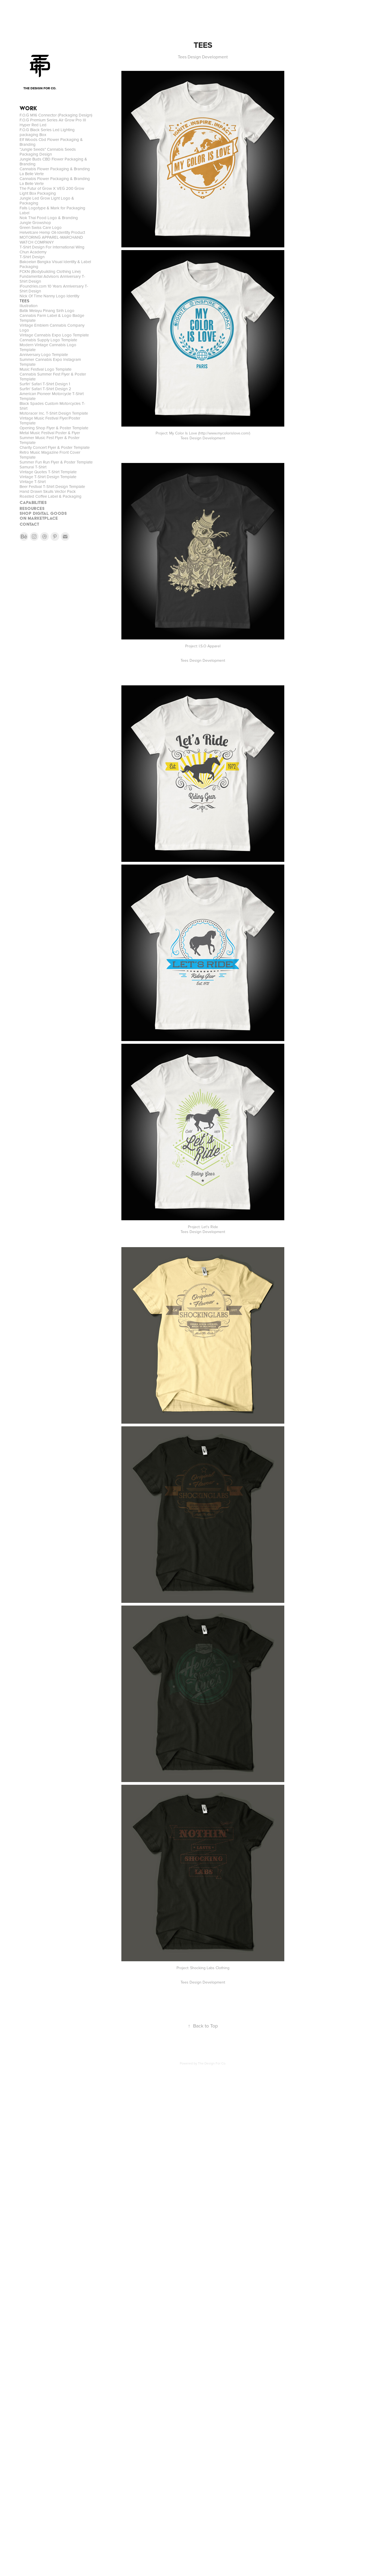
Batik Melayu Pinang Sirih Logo (47, 310)
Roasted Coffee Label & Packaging (50, 496)
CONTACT (29, 524)
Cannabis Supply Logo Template (48, 340)
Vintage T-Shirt (33, 481)
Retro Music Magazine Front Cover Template (50, 454)
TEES (24, 301)
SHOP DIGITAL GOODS (43, 513)
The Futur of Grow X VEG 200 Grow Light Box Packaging (52, 190)
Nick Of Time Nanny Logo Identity (49, 296)
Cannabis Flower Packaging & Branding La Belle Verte (55, 171)
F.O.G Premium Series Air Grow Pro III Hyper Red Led (53, 122)
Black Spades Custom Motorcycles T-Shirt (52, 406)
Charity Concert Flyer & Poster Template (55, 447)
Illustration (28, 305)
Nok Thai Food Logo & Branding (49, 217)
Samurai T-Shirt (33, 467)
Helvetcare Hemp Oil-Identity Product (52, 232)
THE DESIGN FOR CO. (39, 88)
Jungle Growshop (35, 222)
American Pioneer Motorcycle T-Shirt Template (52, 396)
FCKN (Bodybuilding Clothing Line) (50, 271)
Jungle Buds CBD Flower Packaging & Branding (53, 161)
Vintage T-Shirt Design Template (48, 477)
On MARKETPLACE (39, 518)
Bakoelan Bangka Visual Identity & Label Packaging (55, 264)
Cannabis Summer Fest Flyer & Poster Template (53, 376)
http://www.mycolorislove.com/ (224, 433)
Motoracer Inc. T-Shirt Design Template (54, 413)
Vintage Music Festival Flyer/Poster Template (50, 420)
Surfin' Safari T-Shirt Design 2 (45, 389)
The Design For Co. (212, 2063)
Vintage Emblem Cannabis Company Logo (52, 327)
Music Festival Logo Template (45, 369)
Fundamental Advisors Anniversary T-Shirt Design (52, 278)
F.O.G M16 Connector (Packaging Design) (56, 115)
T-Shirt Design (32, 257)
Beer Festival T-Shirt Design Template (52, 486)
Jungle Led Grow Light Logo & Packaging (47, 200)
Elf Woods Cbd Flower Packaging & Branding (51, 142)
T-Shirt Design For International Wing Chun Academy (52, 249)
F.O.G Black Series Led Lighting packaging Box (47, 132)
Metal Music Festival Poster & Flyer (50, 433)
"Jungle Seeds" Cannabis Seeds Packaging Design (48, 151)
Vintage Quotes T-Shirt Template (48, 472)
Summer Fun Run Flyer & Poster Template (56, 462)
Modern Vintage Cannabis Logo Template (48, 347)
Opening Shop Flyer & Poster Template (54, 428)
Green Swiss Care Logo (41, 227)
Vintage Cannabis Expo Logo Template (54, 335)
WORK (28, 108)
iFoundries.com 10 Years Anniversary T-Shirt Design (54, 288)
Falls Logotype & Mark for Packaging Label (52, 210)
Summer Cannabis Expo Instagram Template (50, 362)
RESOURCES (32, 508)
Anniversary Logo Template (44, 354)
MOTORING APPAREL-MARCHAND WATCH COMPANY (51, 239)
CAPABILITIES (33, 502)
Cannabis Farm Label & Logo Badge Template (52, 318)
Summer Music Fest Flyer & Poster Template (50, 440)
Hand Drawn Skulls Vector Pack (48, 491)
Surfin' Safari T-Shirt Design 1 (45, 384)
